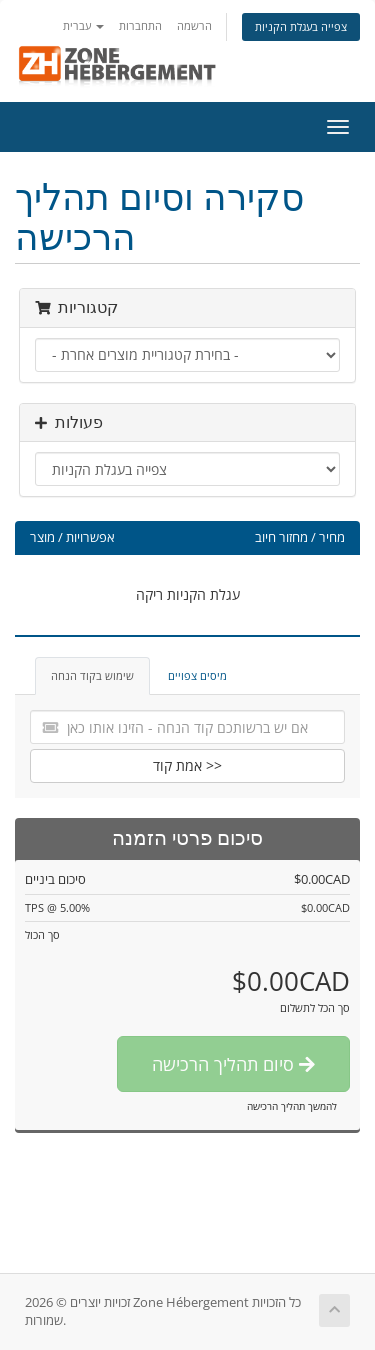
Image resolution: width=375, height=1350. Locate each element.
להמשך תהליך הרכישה (292, 1106)
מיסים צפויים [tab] (197, 675)
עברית (83, 25)
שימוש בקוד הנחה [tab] (92, 675)
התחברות (140, 25)
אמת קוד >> (187, 765)
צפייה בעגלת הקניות (301, 26)
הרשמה (194, 25)
